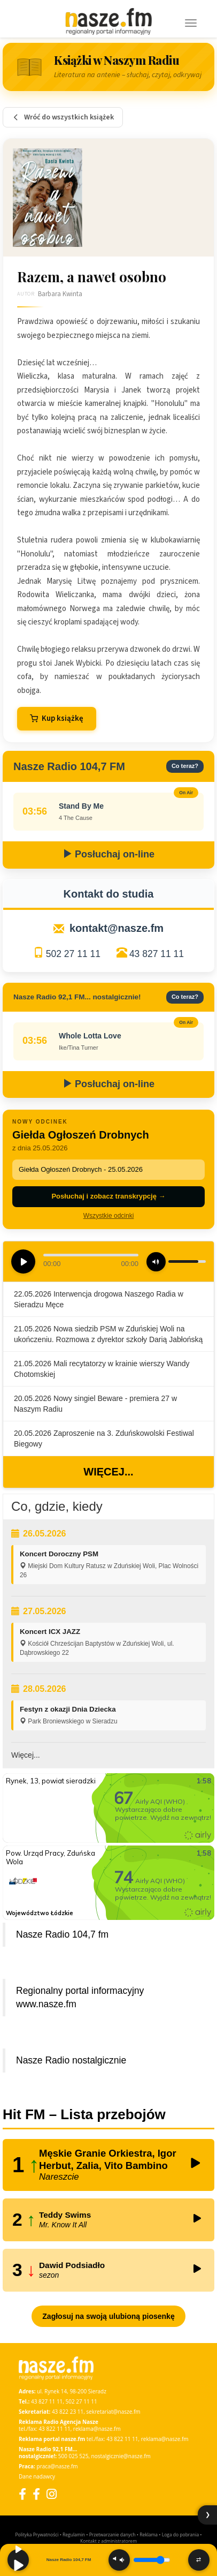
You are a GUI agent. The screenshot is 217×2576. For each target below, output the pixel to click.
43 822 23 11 (67, 2411)
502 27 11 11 (73, 953)
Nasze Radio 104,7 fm (62, 1934)
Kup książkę (56, 718)
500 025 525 (73, 2456)
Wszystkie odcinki (108, 1215)
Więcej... (108, 1472)
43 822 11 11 (54, 2428)
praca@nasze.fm (57, 2466)
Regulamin (74, 2534)
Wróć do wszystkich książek (63, 117)
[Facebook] (22, 2493)
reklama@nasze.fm (97, 2428)
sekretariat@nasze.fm (113, 2411)
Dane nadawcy (37, 2476)
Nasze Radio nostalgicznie (71, 2060)
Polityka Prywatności (36, 2534)
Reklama (149, 2534)
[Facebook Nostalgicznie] (36, 2493)
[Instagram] (51, 2493)
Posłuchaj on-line (108, 854)
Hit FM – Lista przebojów (84, 2114)
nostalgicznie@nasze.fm (121, 2456)
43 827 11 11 (156, 953)
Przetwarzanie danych (112, 2534)
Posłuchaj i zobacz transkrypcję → (108, 1196)
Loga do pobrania (180, 2534)
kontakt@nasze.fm (116, 928)
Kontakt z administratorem (108, 2541)
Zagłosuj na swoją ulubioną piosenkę (108, 2316)
